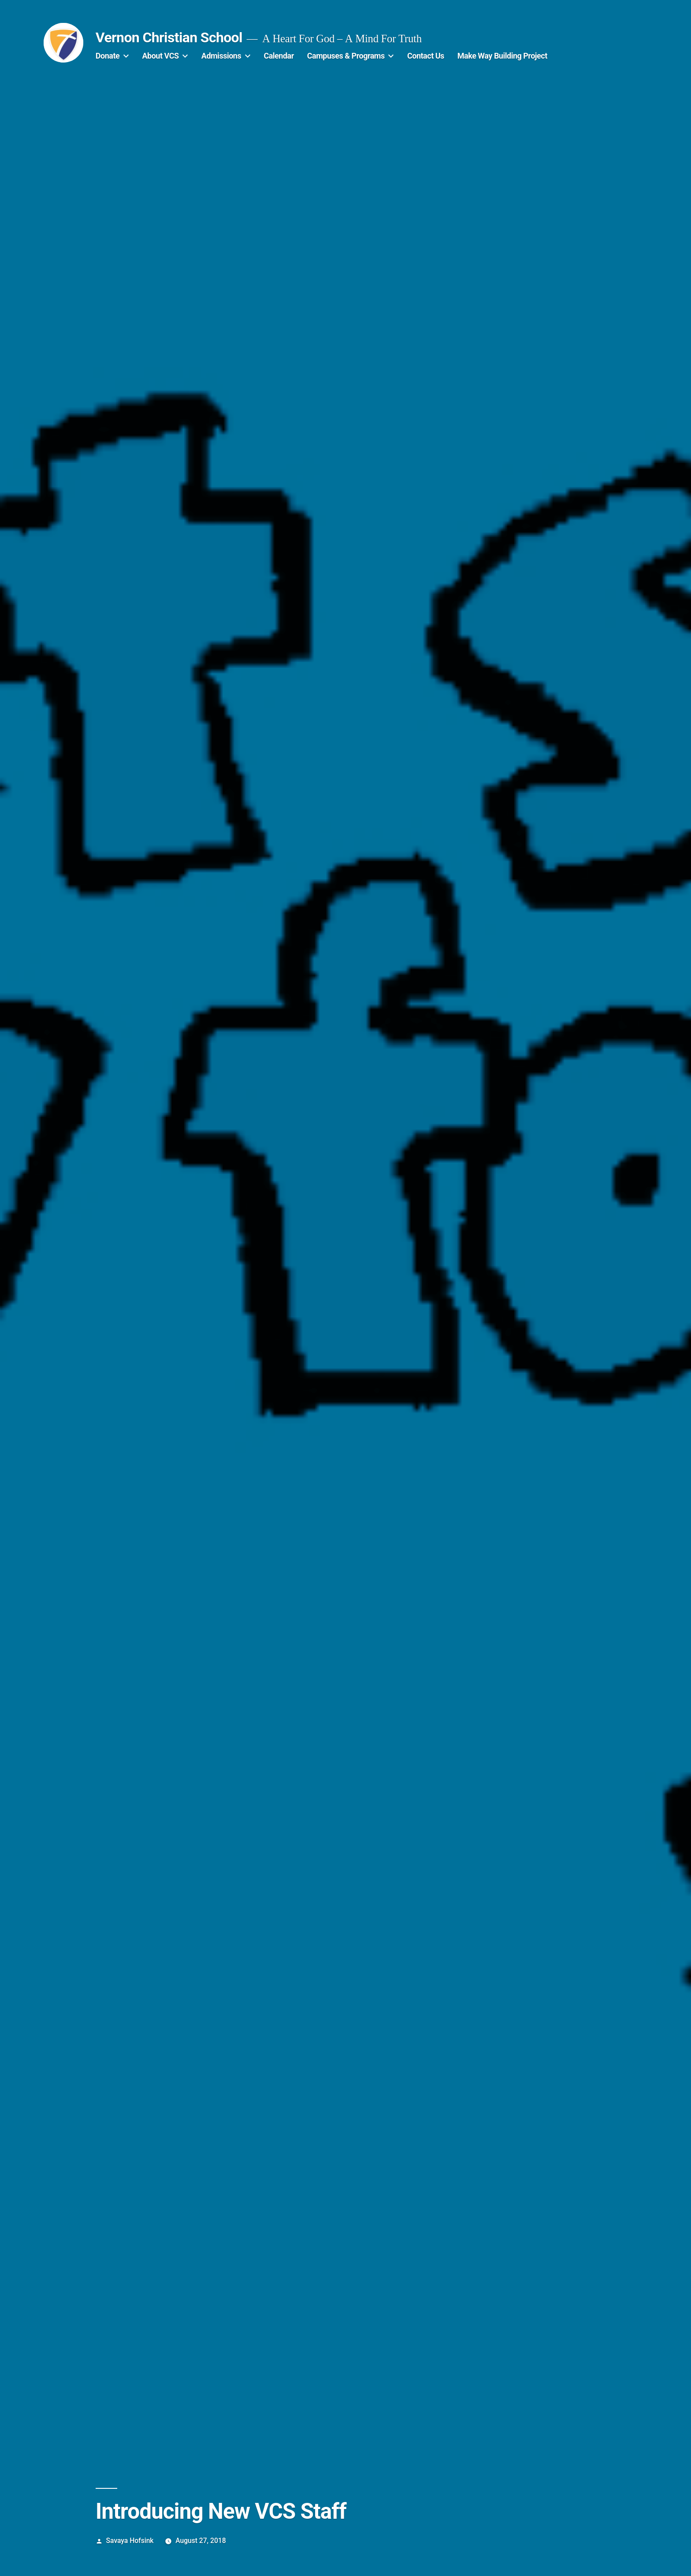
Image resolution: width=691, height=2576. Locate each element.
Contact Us (425, 55)
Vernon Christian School (169, 37)
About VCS (160, 55)
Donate (107, 55)
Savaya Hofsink (130, 2540)
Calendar (278, 55)
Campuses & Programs (346, 55)
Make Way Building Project (502, 55)
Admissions (221, 55)
